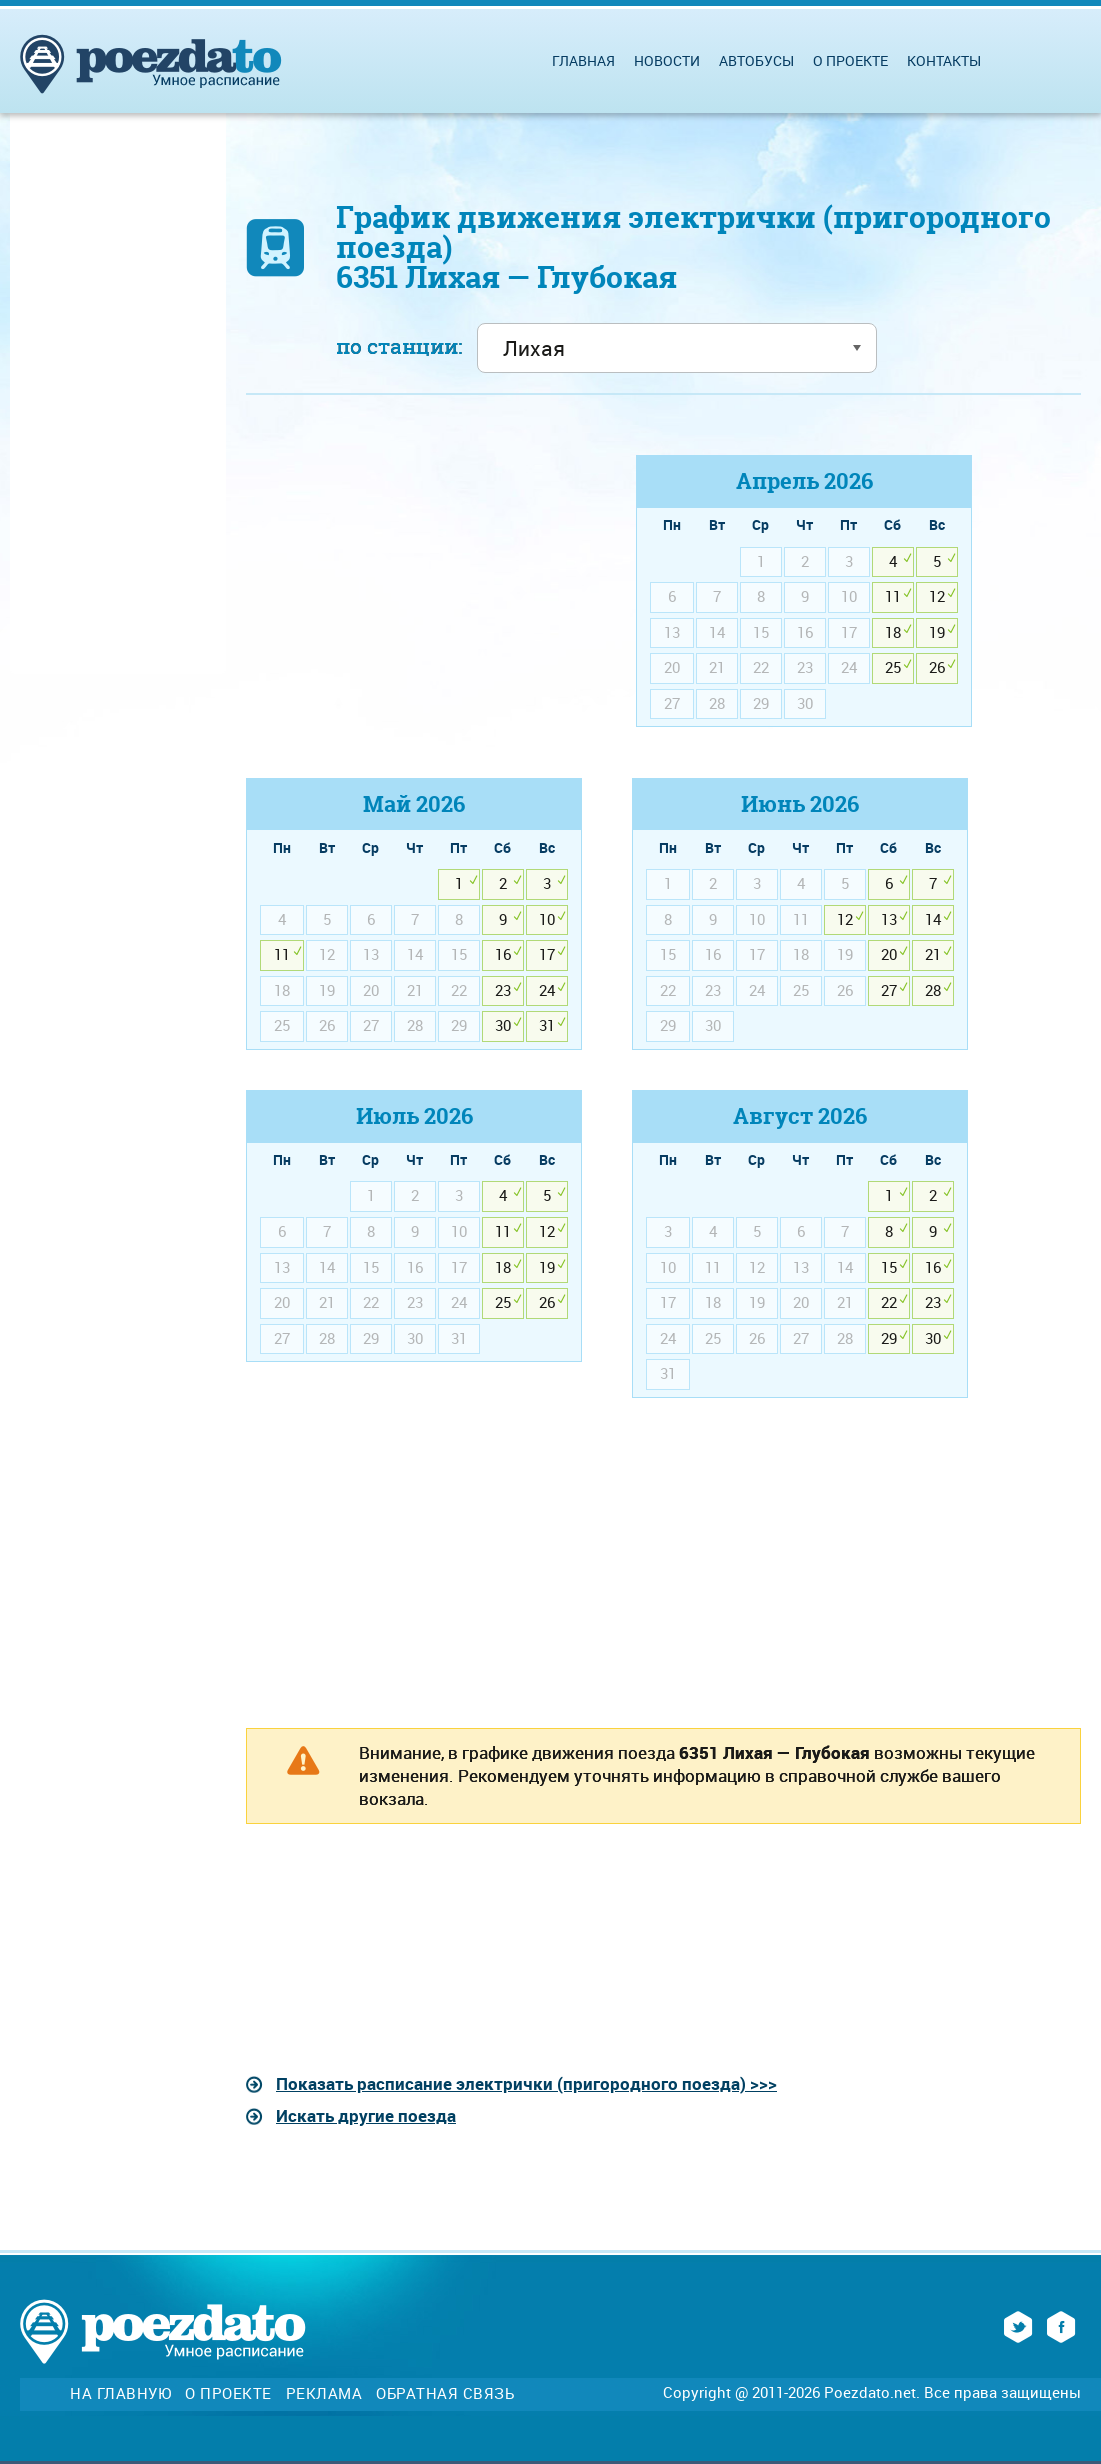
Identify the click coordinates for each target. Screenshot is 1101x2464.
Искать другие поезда (366, 2115)
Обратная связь (445, 2393)
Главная (583, 60)
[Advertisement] (414, 595)
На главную (120, 2393)
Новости (667, 60)
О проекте (850, 60)
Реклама (324, 2393)
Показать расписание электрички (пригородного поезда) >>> (526, 2083)
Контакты (944, 60)
